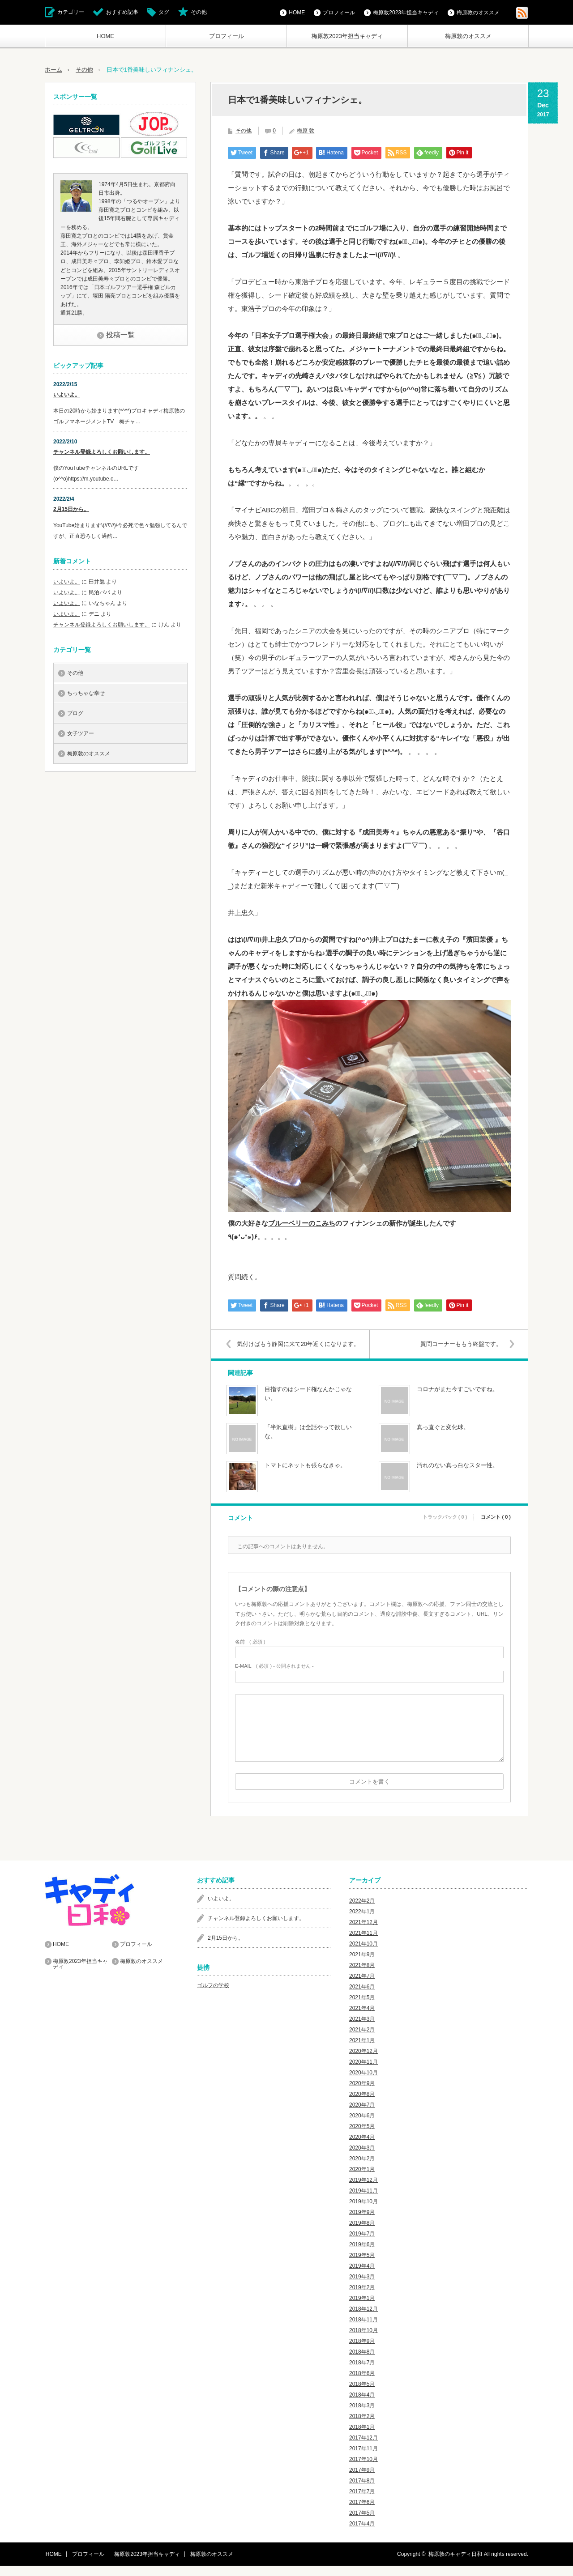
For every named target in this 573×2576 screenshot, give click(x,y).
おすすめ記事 (122, 12)
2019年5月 (362, 2265)
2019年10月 (363, 2212)
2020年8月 (362, 2104)
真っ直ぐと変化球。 (443, 1437)
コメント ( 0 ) (496, 1526)
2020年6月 (362, 2126)
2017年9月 (362, 2480)
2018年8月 (362, 2362)
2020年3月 (362, 2158)
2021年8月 (362, 1975)
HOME (105, 36)
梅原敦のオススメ (468, 36)
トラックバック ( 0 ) (445, 1526)
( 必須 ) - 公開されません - (274, 1676)
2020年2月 (362, 2169)
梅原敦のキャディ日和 (455, 2564)
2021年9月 (362, 1965)
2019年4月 (362, 2276)
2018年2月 (362, 2426)
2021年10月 (363, 1954)
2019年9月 (362, 2222)
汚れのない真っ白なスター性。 (457, 1475)
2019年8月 (362, 2233)
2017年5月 (362, 2523)
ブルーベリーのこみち (301, 1222)
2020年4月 (362, 2147)
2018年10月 (363, 2341)
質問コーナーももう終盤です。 (460, 1343)
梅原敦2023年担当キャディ (347, 36)
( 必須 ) (250, 1652)
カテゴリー (70, 12)
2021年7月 (362, 1986)
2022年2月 (362, 1911)
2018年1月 (362, 2437)
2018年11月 (363, 2330)
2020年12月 (363, 2061)
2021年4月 (362, 2018)
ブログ (75, 713)
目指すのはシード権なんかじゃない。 (308, 1404)
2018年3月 (362, 2416)
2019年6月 (362, 2255)
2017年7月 (362, 2502)
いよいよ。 (66, 394)
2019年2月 (362, 2298)
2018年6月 (362, 2383)
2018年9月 (362, 2351)
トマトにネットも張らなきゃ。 (305, 1475)
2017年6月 (362, 2512)
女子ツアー (80, 733)
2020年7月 (362, 2115)
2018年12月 (363, 2319)
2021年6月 (362, 1997)
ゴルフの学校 (213, 1996)
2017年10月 (363, 2469)
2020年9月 (362, 2094)
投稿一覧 (120, 334)
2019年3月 (362, 2287)
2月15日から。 (71, 509)
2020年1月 (362, 2179)
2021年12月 (363, 1932)
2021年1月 (362, 2051)
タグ (163, 12)
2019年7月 (362, 2244)
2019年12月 (363, 2190)
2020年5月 (362, 2136)
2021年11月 (363, 1943)
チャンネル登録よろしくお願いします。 (101, 451)
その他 (199, 12)
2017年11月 (363, 2459)
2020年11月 (363, 2072)
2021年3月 (362, 2029)
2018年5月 (362, 2394)
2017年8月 (362, 2491)
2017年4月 (362, 2534)
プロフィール (226, 36)
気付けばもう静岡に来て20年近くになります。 (293, 1349)
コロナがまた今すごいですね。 (457, 1399)
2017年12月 (363, 2448)
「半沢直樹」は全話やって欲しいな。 (308, 1442)
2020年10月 (363, 2083)
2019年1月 (362, 2308)
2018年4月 (362, 2405)
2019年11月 (363, 2201)
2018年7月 (362, 2373)
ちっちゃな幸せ (86, 693)
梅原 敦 (305, 130)
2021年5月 (362, 2008)
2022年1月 (362, 1922)
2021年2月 (362, 2040)
